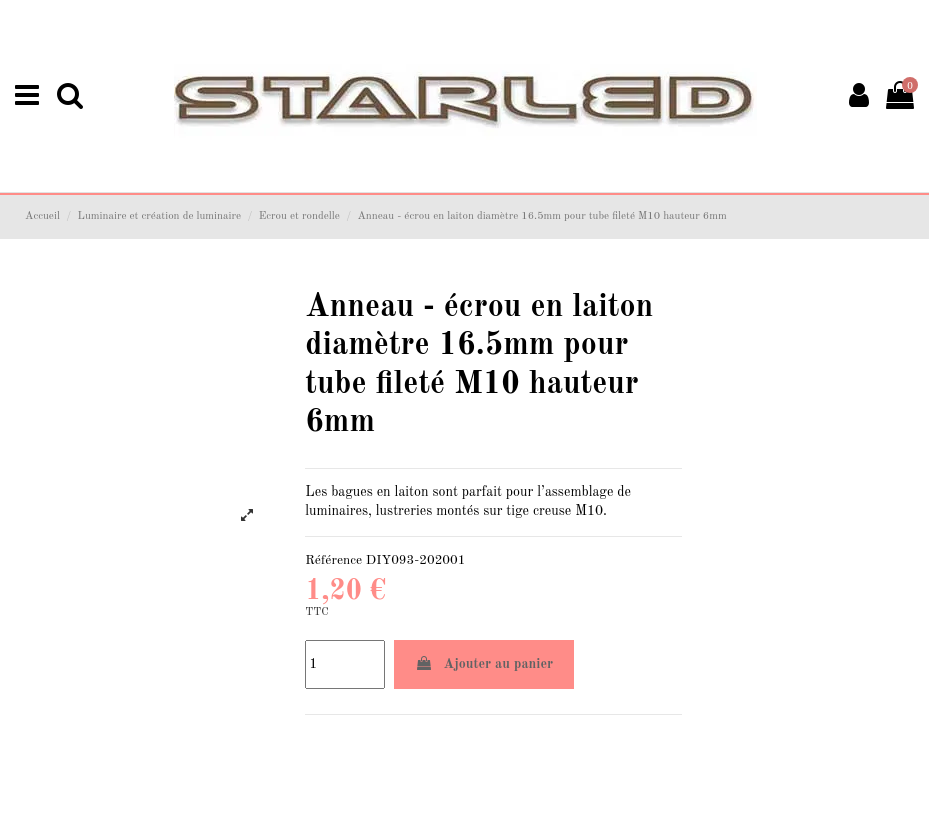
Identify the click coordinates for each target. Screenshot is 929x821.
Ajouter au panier (484, 663)
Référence (333, 560)
